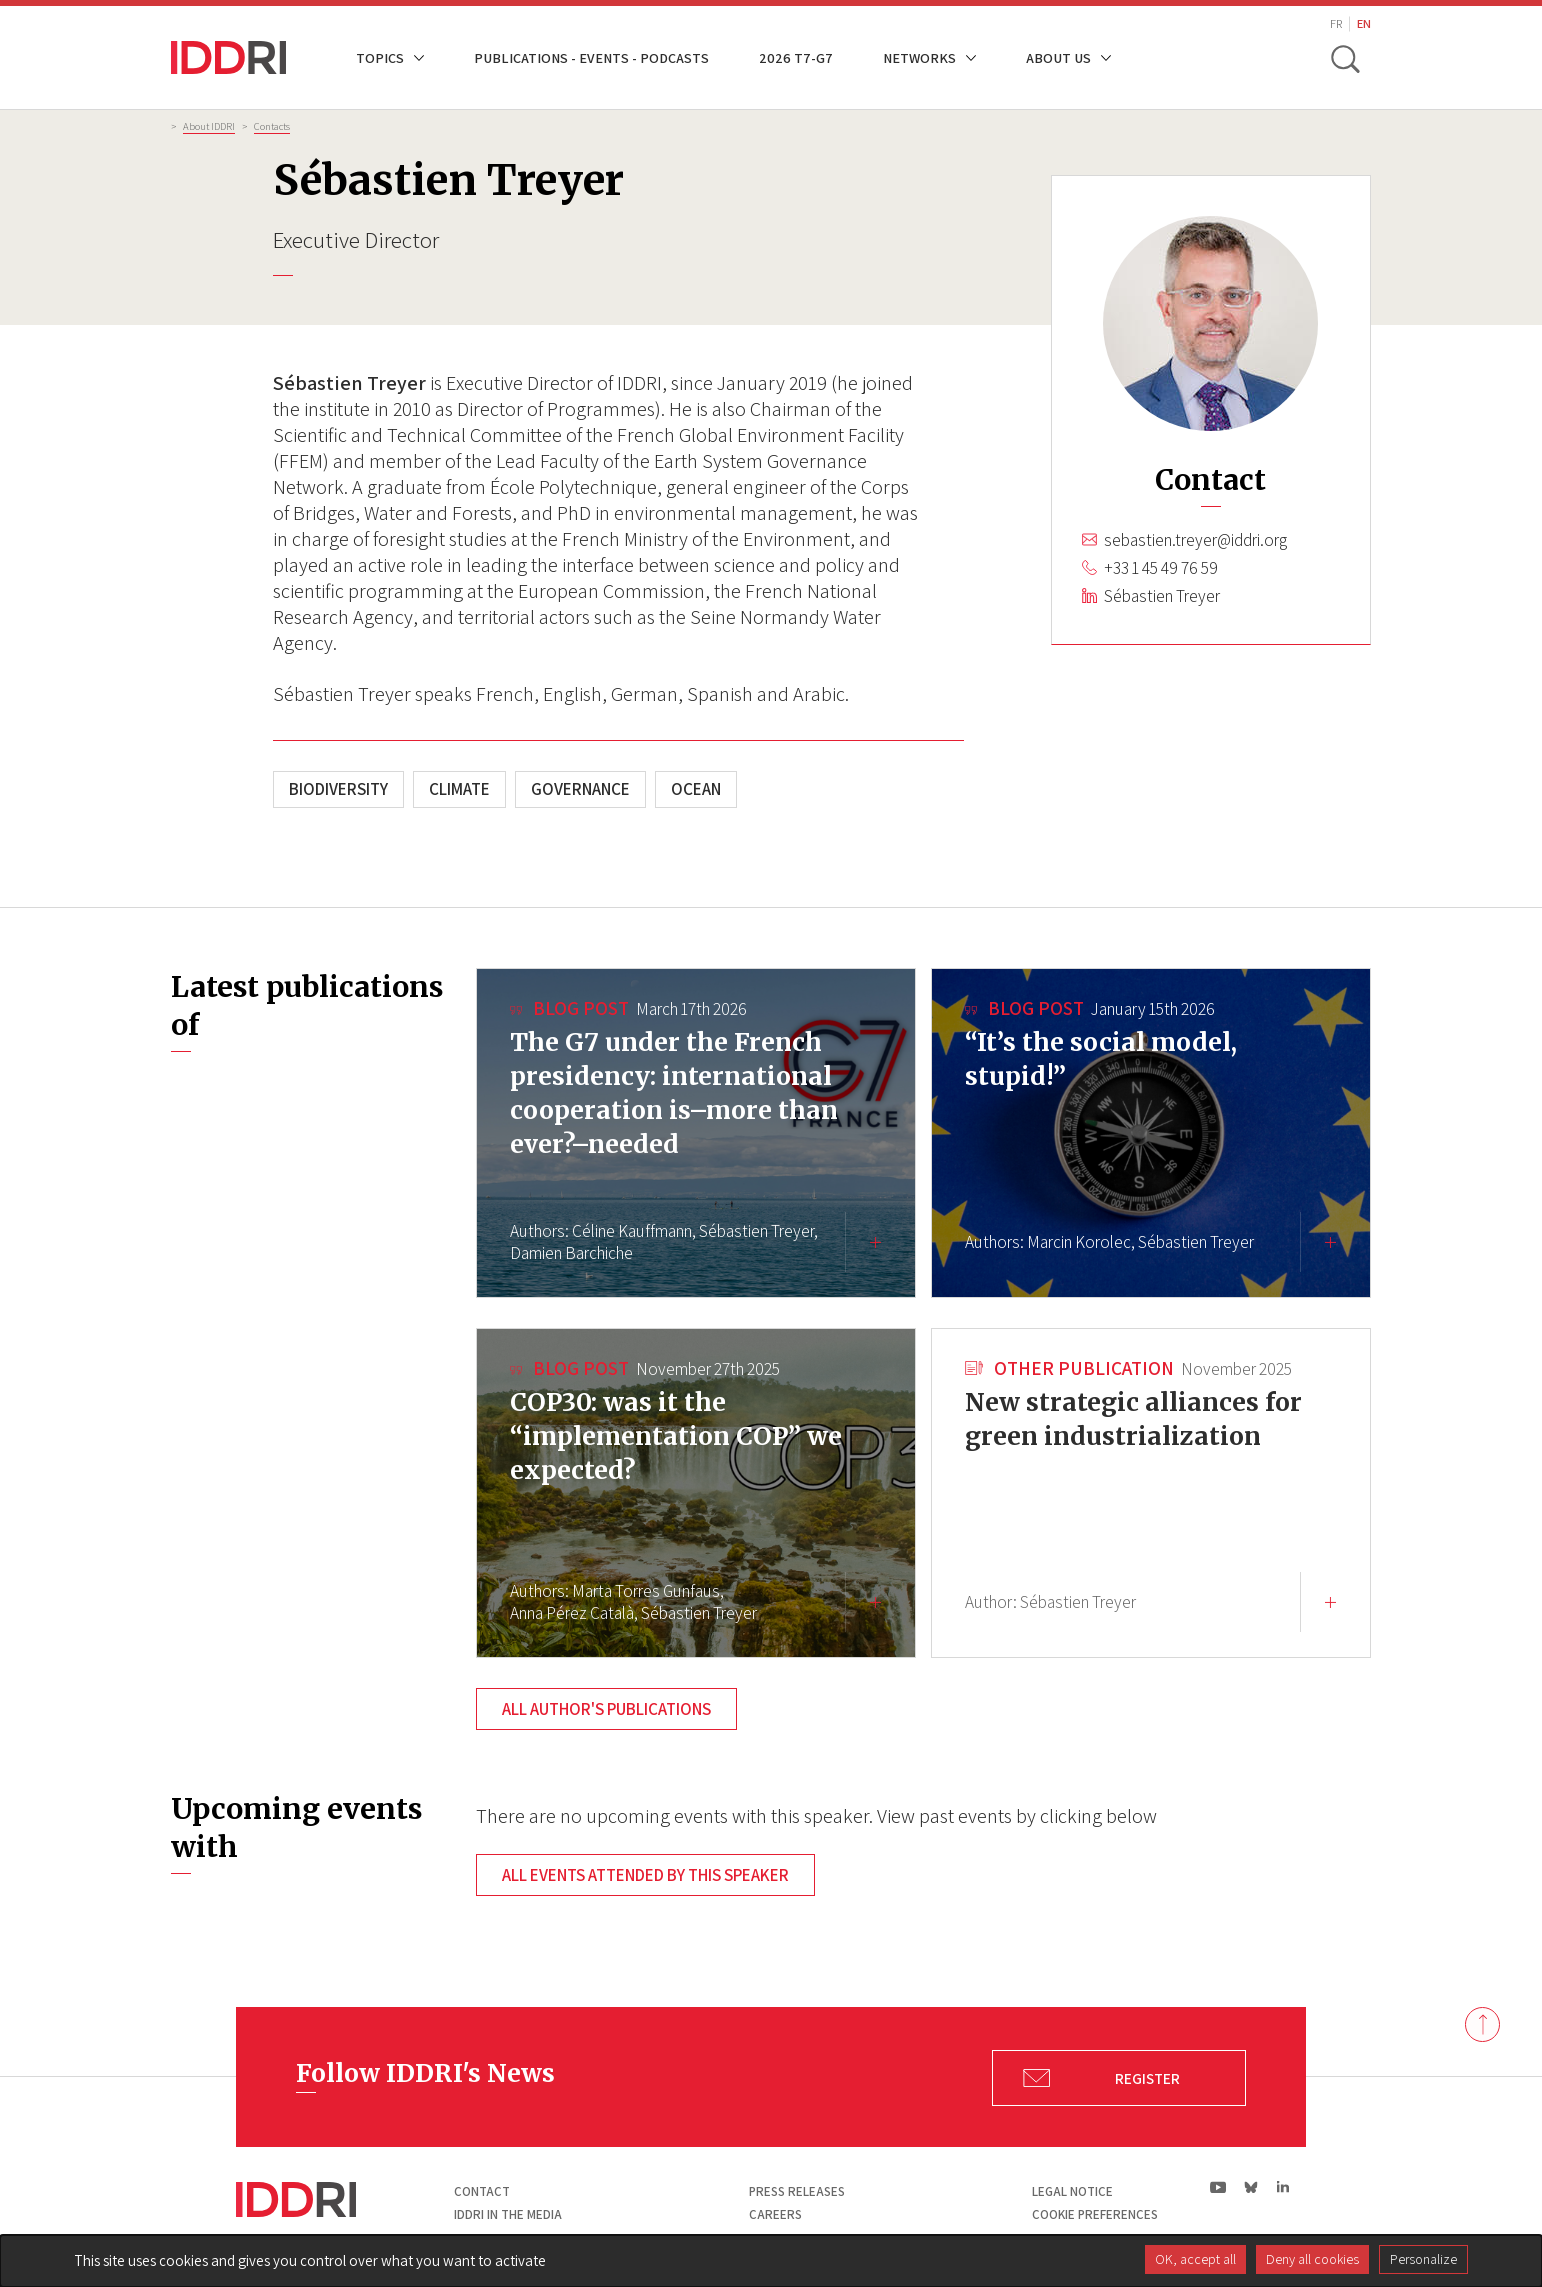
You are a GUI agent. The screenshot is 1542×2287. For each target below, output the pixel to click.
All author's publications (606, 1709)
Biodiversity (338, 789)
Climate (459, 789)
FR (1336, 23)
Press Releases (797, 2191)
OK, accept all (1195, 2259)
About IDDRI (209, 126)
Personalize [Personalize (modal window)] (1423, 2259)
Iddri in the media (508, 2214)
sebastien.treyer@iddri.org (1195, 540)
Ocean (696, 789)
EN (1364, 23)
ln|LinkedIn (1282, 2187)
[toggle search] (1344, 58)
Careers (775, 2214)
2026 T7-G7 (796, 57)
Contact (482, 2191)
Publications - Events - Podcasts (591, 57)
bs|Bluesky (1251, 2187)
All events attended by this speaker (645, 1875)
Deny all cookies (1312, 2259)
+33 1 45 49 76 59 (1161, 568)
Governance (580, 789)
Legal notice (1072, 2191)
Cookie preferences (1095, 2214)
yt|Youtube (1218, 2187)
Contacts (272, 126)
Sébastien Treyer (1162, 596)
